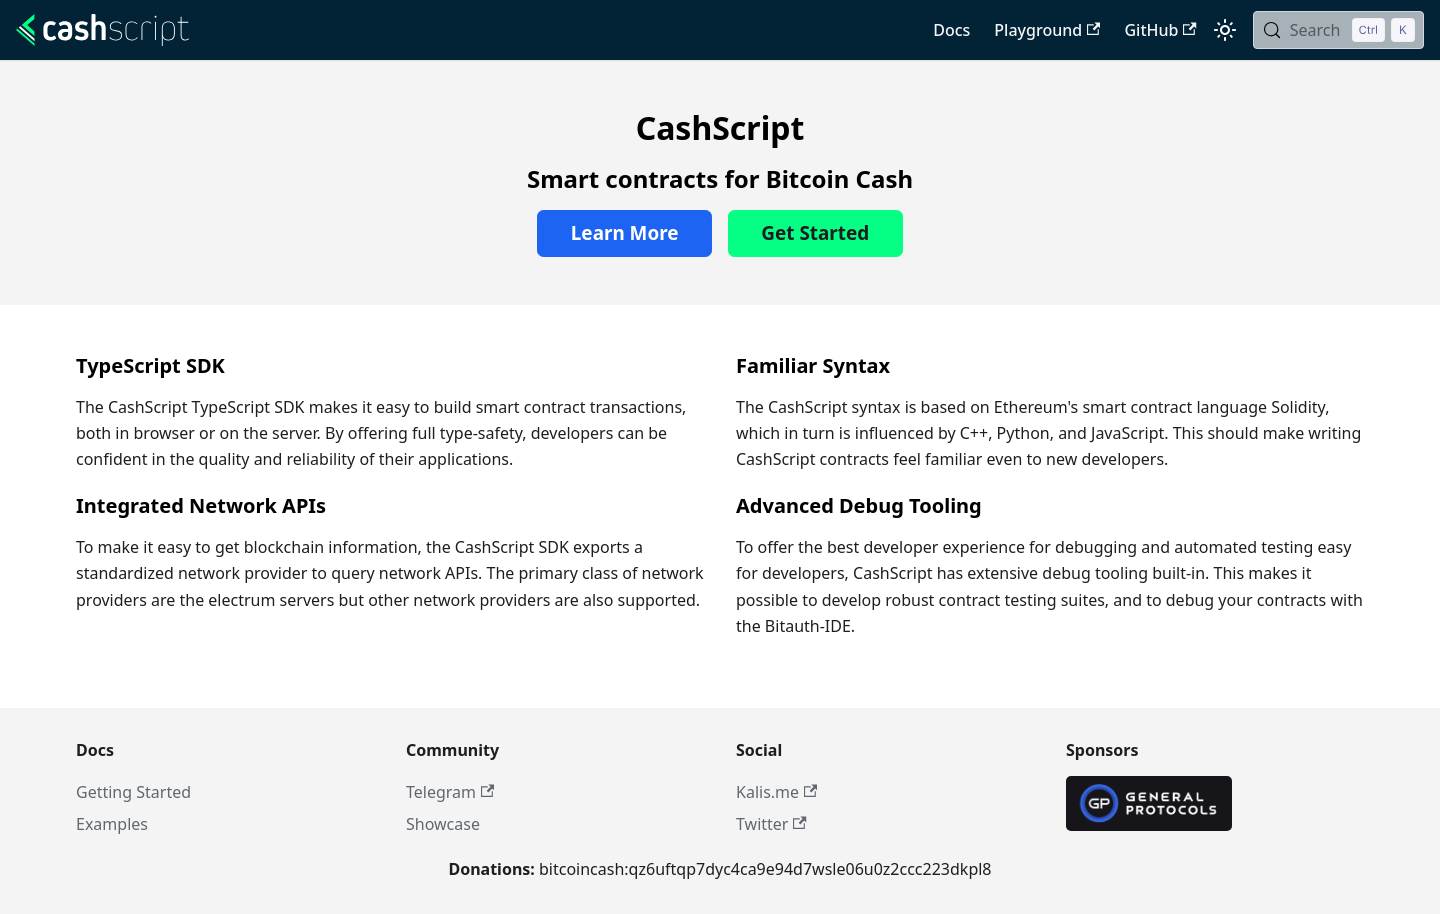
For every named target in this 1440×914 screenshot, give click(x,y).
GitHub (1160, 30)
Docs (951, 30)
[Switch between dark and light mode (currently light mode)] (1225, 30)
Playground (1047, 30)
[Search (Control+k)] (1338, 30)
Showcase (443, 824)
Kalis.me (776, 792)
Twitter (771, 824)
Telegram (450, 792)
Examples (112, 824)
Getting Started (133, 792)
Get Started (815, 233)
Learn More (625, 233)
